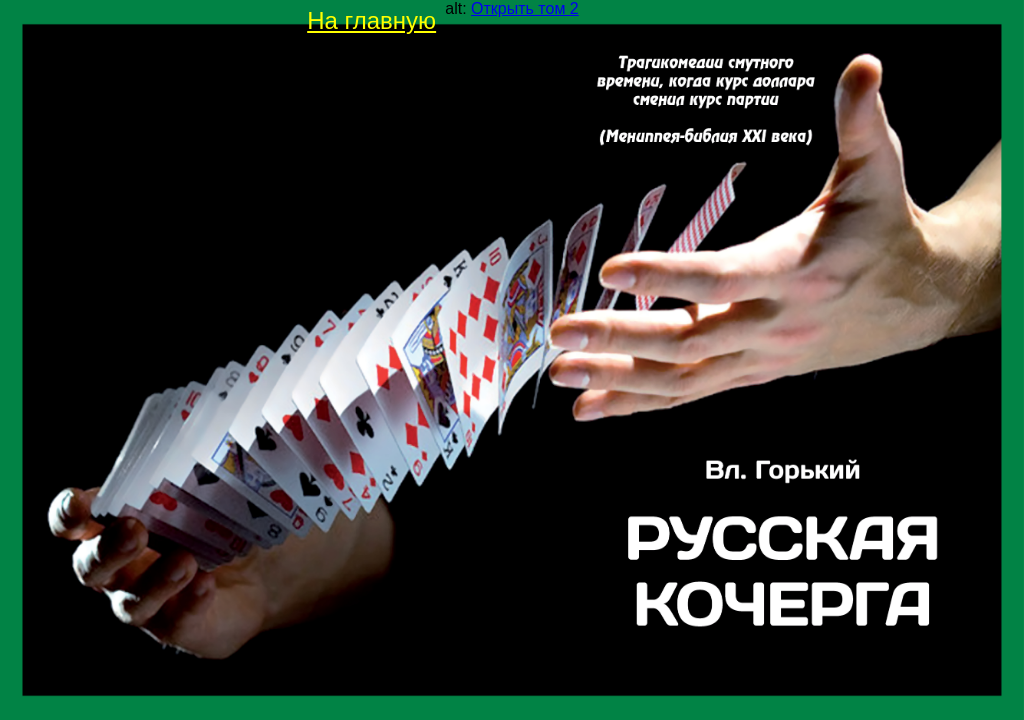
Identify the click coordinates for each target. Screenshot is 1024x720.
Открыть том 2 (525, 8)
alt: (511, 8)
